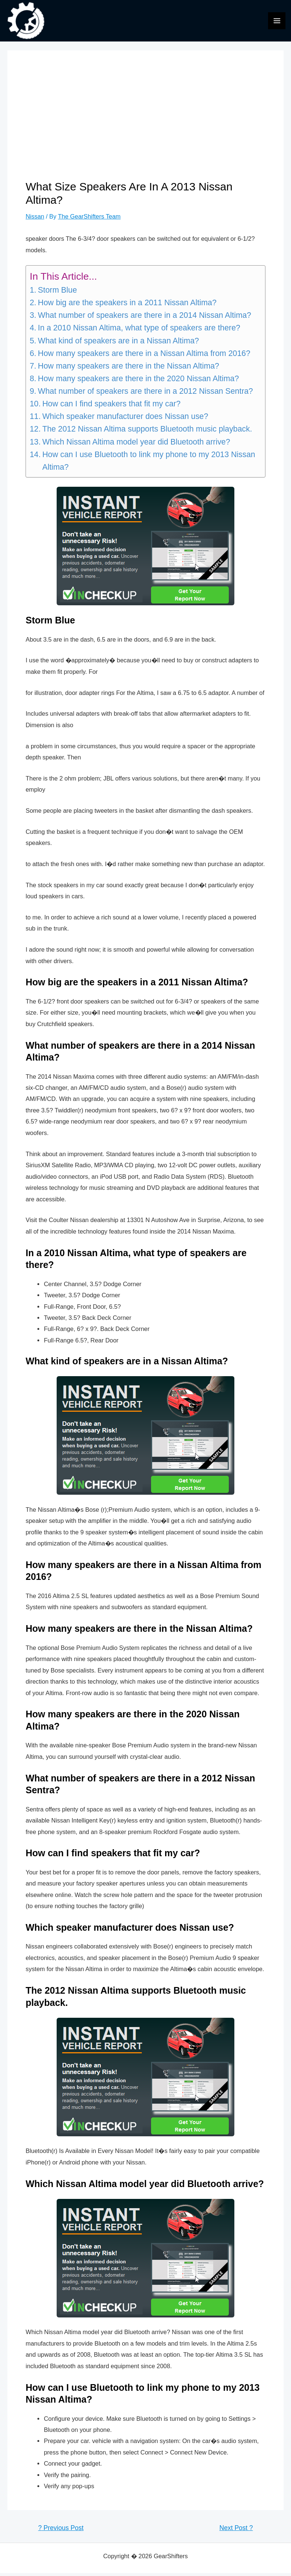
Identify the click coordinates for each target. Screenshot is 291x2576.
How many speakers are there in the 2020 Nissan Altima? (138, 381)
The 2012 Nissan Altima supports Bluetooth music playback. (147, 432)
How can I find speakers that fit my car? (111, 406)
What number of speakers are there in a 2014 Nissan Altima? (144, 318)
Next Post (236, 2531)
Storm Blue (57, 293)
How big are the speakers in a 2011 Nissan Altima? (127, 305)
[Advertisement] (145, 127)
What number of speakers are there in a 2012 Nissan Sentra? (145, 394)
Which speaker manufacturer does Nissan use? (125, 419)
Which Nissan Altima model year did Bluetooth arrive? (136, 444)
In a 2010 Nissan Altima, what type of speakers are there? (139, 331)
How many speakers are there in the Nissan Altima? (128, 369)
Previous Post (61, 2531)
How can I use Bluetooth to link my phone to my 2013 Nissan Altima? (148, 464)
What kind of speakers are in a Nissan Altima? (118, 343)
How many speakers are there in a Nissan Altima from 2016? (144, 356)
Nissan (35, 219)
